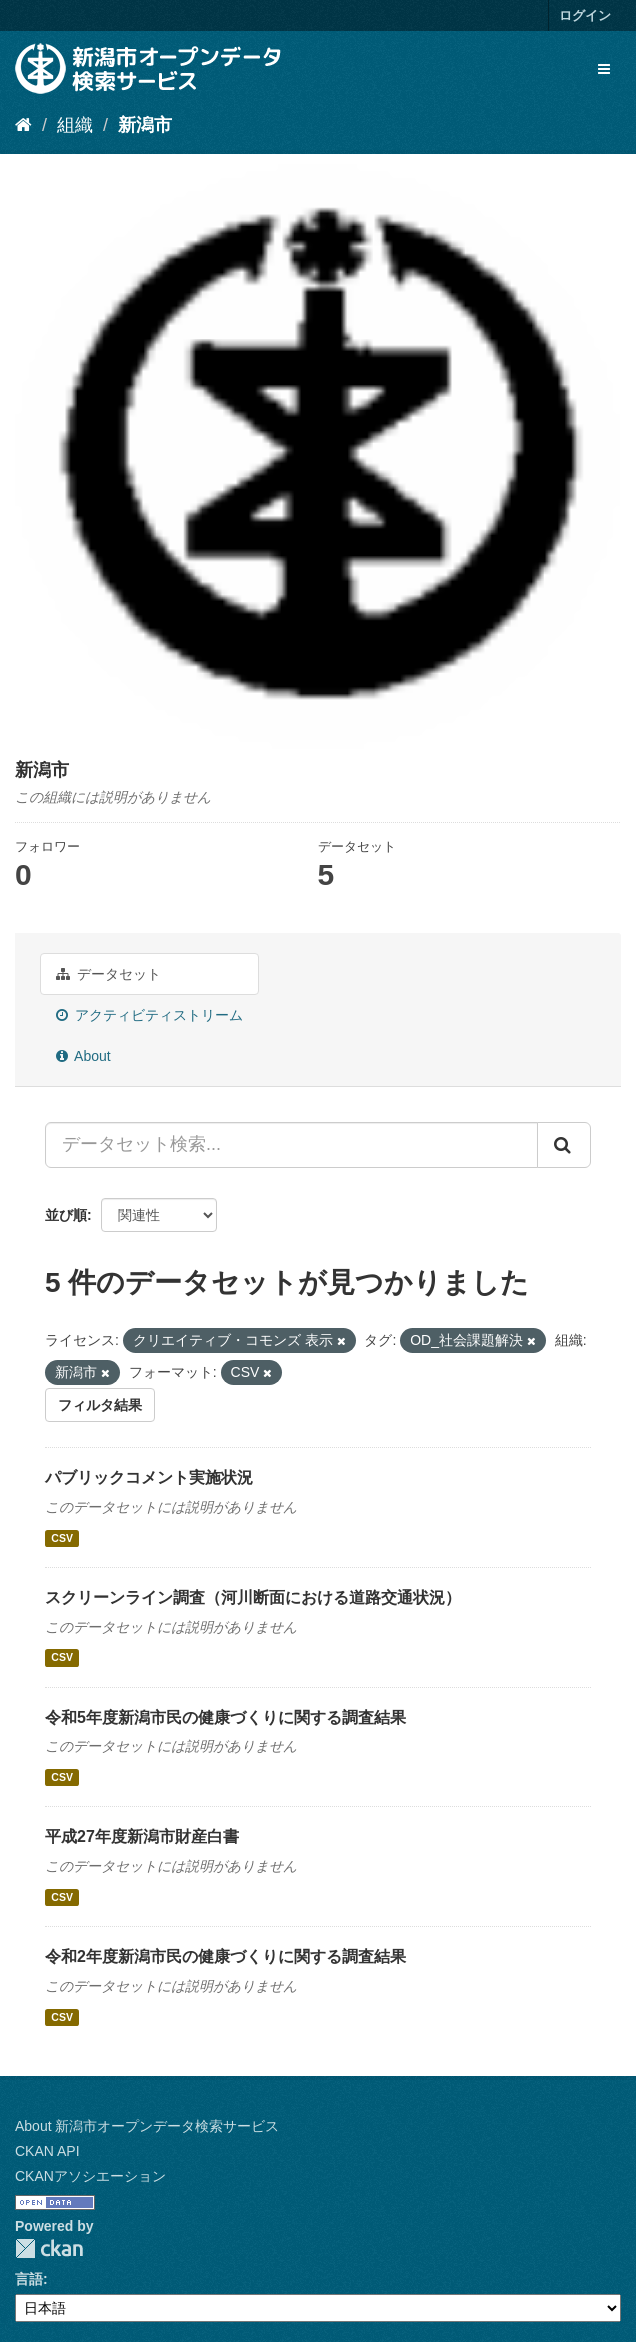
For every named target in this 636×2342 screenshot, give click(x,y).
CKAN (49, 2248)
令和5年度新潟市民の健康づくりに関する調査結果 (225, 1717)
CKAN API (47, 2151)
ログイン (585, 15)
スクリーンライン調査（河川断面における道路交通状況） (253, 1597)
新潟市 (145, 125)
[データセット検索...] (291, 1145)
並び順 (66, 1215)
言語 (29, 2279)
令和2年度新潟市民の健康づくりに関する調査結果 (225, 1956)
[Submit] (564, 1145)
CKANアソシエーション (90, 2176)
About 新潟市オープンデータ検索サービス (147, 2126)
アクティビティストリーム (149, 1015)
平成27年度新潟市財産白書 (142, 1836)
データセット (108, 974)
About (83, 1056)
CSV (62, 1538)
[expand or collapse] (604, 69)
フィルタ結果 (100, 1405)
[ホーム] (23, 125)
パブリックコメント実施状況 (149, 1477)
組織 (75, 125)
